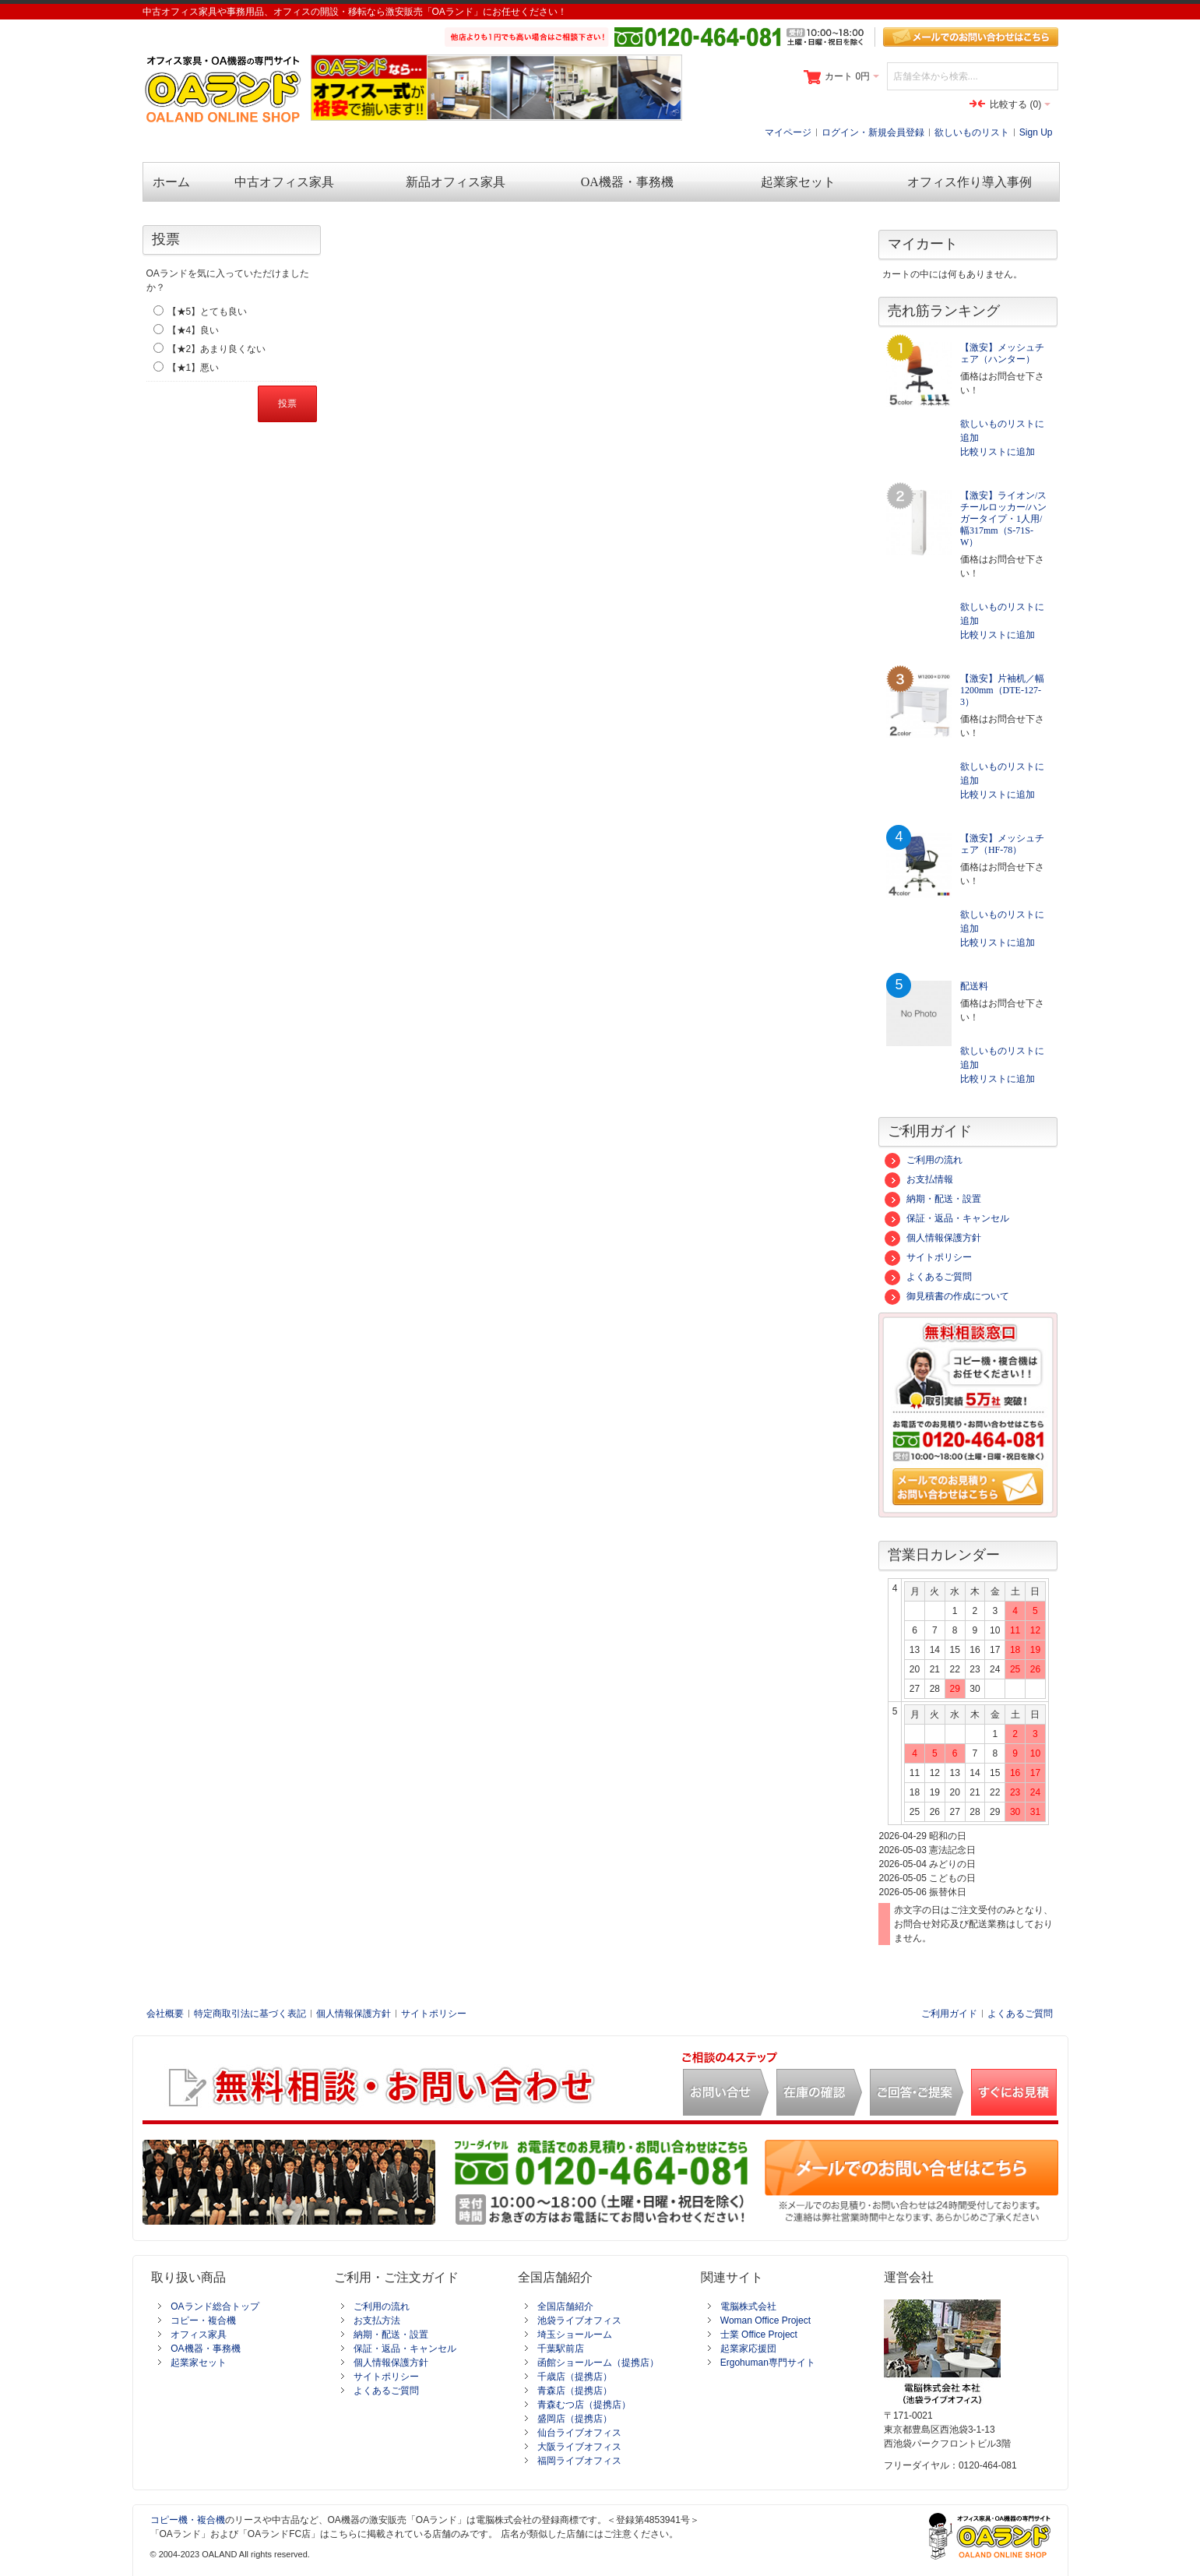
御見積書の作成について (947, 1296)
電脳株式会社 (748, 2306)
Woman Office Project (765, 2320)
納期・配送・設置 (933, 1198)
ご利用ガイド (949, 2013)
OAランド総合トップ (215, 2306)
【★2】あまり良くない (216, 349)
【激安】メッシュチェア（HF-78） (1002, 844)
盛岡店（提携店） (574, 2418)
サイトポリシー (928, 1257)
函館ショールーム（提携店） (598, 2362)
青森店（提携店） (574, 2390)
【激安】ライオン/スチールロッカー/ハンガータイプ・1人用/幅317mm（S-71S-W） (1003, 519)
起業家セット (199, 2362)
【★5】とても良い (207, 311)
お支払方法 (377, 2320)
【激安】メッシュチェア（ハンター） (1002, 353)
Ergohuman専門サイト (767, 2362)
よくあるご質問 (928, 1276)
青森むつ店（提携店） (584, 2404)
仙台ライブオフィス (579, 2432)
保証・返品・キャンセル (947, 1218)
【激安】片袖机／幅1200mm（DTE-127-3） (1002, 690)
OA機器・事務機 (205, 2348)
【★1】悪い (193, 367)
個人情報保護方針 (933, 1237)
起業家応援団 (748, 2348)
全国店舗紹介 (565, 2306)
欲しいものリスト (971, 132)
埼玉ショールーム (574, 2334)
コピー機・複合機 (187, 2519)
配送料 (974, 986)
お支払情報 (919, 1179)
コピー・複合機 (203, 2320)
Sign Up (1036, 132)
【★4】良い (193, 330)
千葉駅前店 (560, 2348)
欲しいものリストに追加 (1002, 430)
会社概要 (165, 2013)
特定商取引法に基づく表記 (250, 2013)
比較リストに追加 (997, 451)
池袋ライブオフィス (579, 2320)
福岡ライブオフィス (579, 2460)
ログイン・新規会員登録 (873, 132)
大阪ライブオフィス (579, 2446)
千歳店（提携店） (574, 2376)
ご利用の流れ (923, 1159)
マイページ (788, 132)
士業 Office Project (758, 2334)
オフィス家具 (199, 2334)
